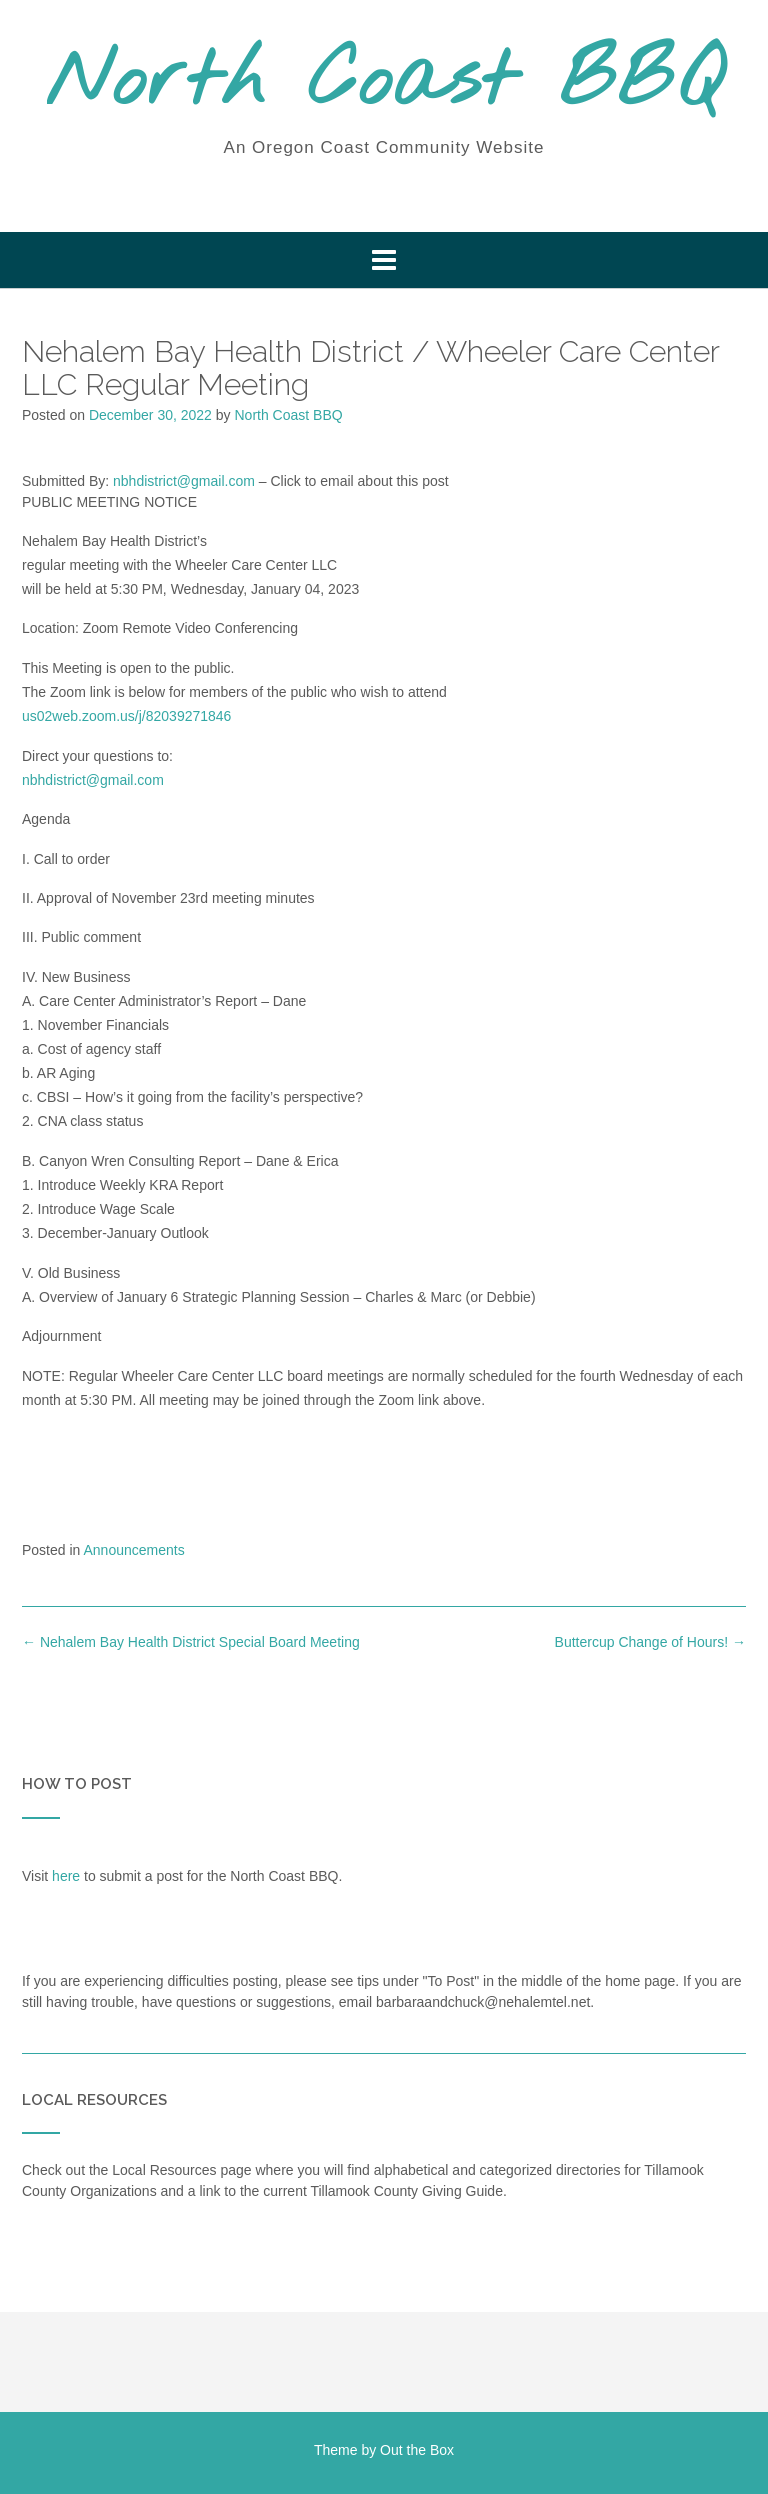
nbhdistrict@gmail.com (184, 481)
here (66, 1876)
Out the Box (417, 2450)
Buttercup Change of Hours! (650, 1642)
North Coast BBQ (384, 83)
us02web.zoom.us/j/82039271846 (126, 716)
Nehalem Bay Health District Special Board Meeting (191, 1642)
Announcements (134, 1550)
